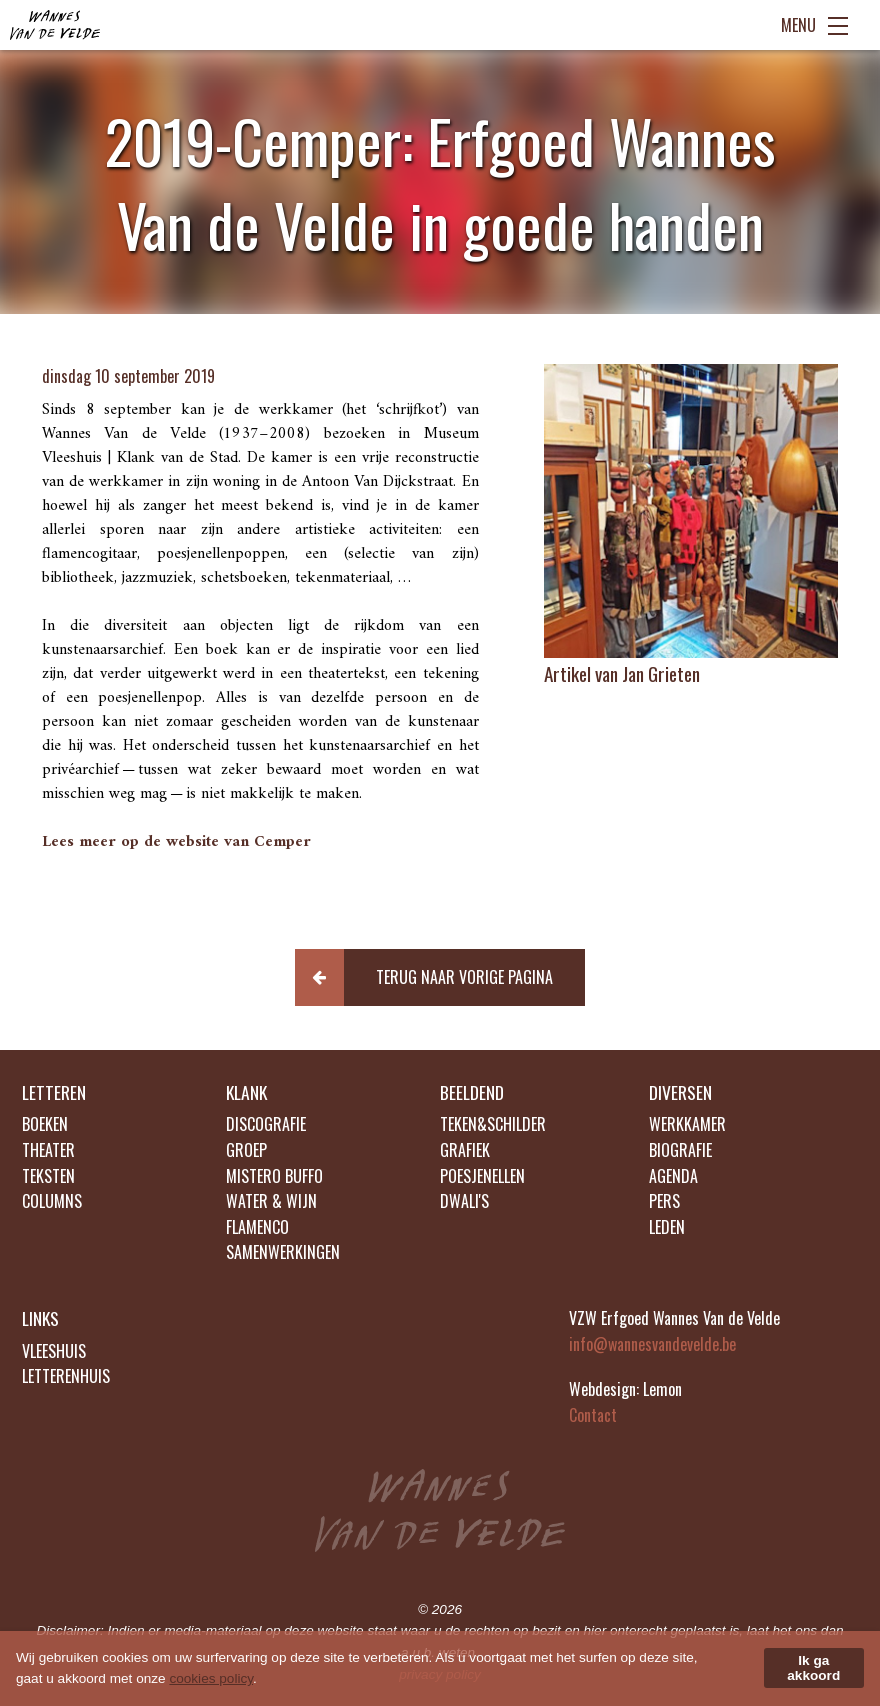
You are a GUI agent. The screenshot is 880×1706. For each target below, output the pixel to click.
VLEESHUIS (54, 1351)
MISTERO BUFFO (274, 1176)
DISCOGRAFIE (266, 1124)
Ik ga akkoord (813, 1668)
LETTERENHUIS (66, 1376)
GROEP (246, 1150)
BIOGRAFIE (680, 1150)
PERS (664, 1201)
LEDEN (667, 1227)
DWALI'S (464, 1201)
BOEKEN (45, 1124)
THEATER (48, 1150)
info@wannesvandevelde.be (652, 1344)
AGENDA (673, 1176)
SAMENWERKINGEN (283, 1252)
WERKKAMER (687, 1124)
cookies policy (211, 1678)
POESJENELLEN (482, 1176)
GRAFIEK (465, 1150)
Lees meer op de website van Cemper (176, 842)
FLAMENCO (257, 1227)
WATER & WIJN (271, 1201)
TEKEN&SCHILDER (493, 1124)
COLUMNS (52, 1201)
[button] (440, 977)
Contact (593, 1415)
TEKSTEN (48, 1176)
